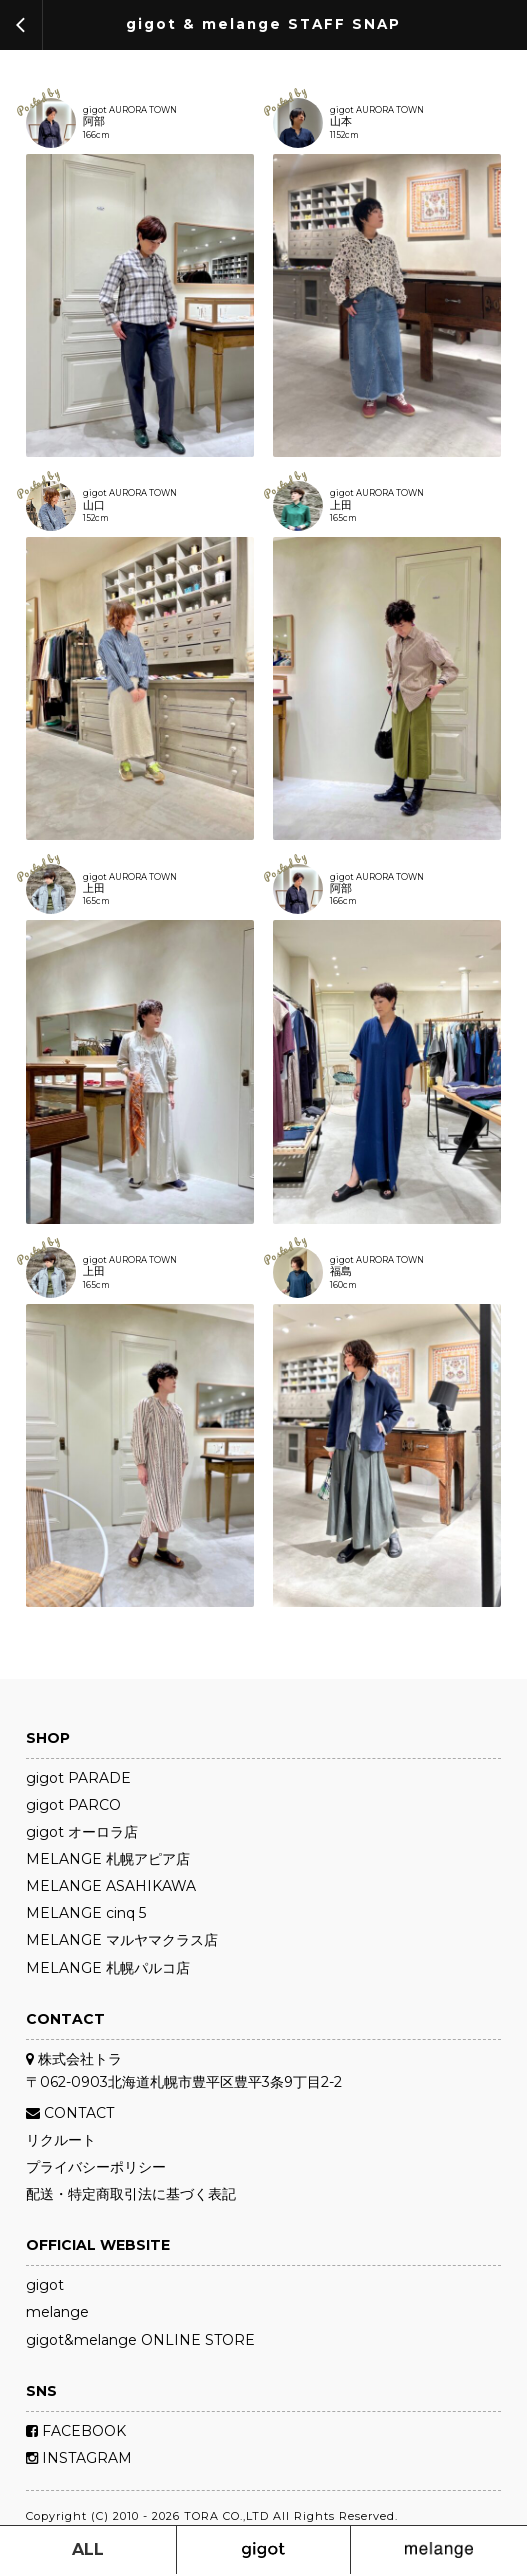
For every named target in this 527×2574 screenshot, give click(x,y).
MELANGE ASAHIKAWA (111, 1886)
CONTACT (70, 2113)
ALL (88, 2549)
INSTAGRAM (79, 2458)
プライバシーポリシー (96, 2167)
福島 (341, 1272)
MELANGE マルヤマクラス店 (122, 1940)
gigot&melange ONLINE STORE (140, 2340)
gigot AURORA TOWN (130, 110)
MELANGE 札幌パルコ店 (108, 1968)
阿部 (94, 122)
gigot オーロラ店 (82, 1832)
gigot (45, 2285)
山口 (94, 506)
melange (57, 2312)
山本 (341, 122)
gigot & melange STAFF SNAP (263, 25)
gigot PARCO (73, 1805)
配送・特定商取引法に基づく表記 (131, 2194)
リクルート (61, 2140)
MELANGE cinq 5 (86, 1913)
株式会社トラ (74, 2059)
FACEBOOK (76, 2431)
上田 (341, 506)
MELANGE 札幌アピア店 (108, 1859)
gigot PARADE (78, 1778)
